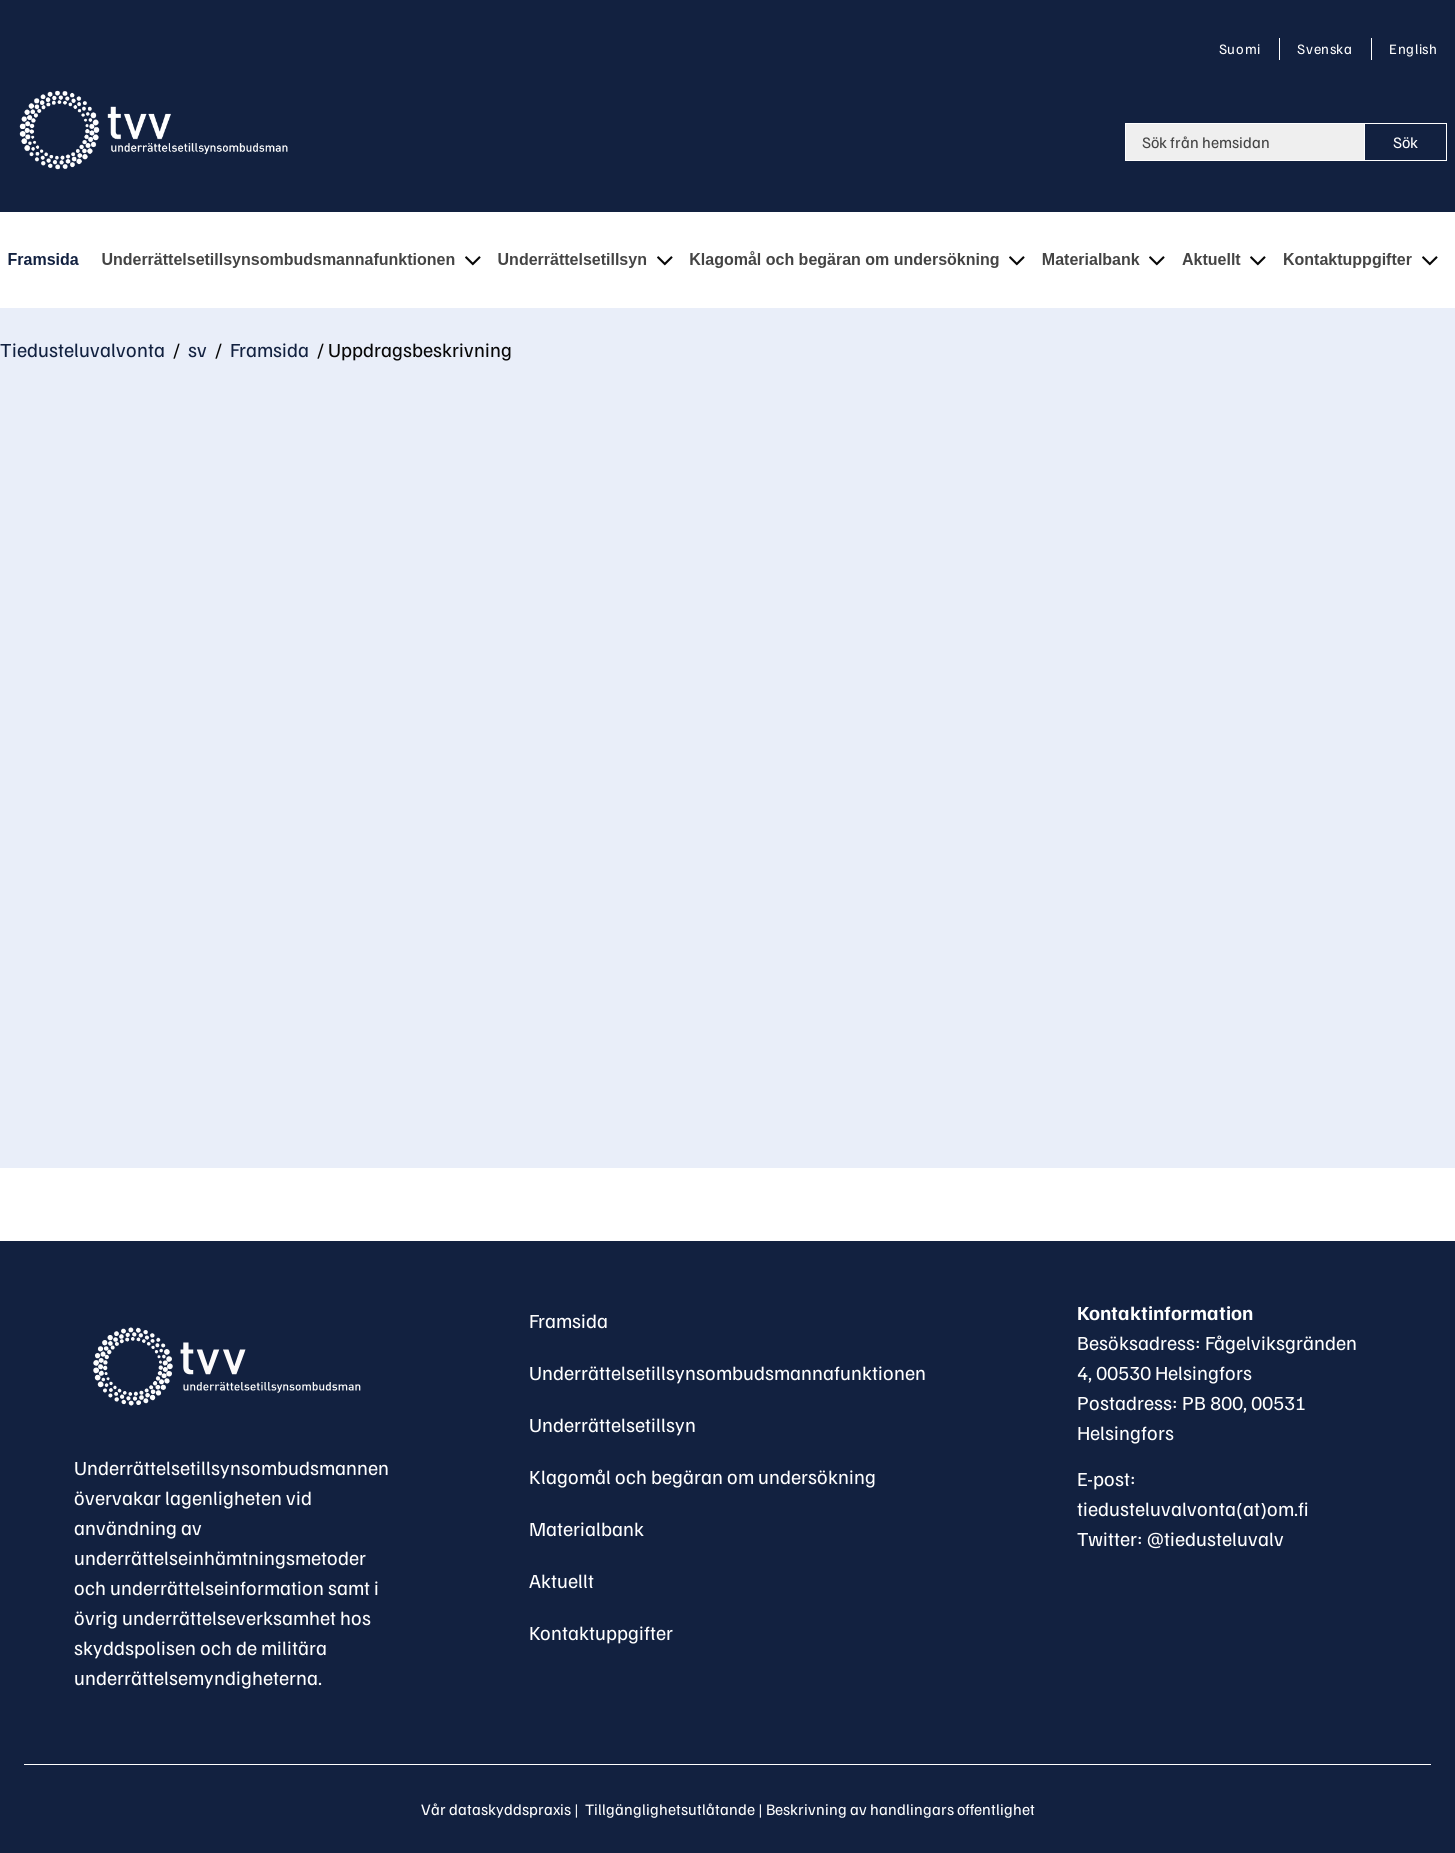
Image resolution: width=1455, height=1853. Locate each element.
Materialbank (586, 1528)
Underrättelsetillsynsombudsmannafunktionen (727, 1372)
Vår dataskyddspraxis (496, 1809)
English (1412, 48)
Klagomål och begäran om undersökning (702, 1476)
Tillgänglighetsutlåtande (670, 1809)
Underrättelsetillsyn (612, 1424)
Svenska (1328, 48)
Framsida (267, 349)
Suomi (1244, 48)
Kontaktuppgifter (601, 1632)
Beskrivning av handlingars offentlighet (900, 1809)
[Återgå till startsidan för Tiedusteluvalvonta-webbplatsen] (158, 130)
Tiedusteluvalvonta (82, 349)
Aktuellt (561, 1580)
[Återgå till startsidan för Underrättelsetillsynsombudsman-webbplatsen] (224, 1367)
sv (195, 349)
